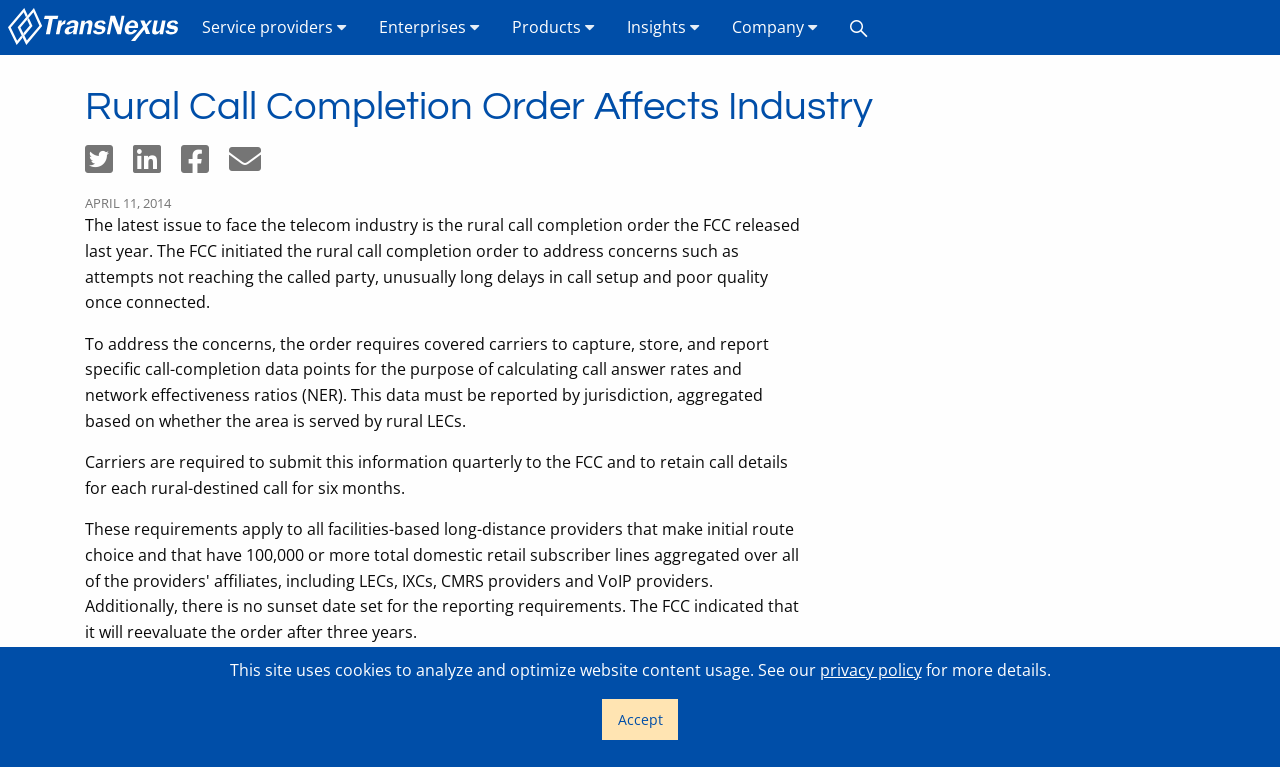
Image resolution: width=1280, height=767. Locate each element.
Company (775, 27)
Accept (640, 719)
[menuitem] (97, 27)
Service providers (274, 27)
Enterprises (429, 27)
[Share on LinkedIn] (157, 165)
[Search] (859, 27)
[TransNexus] (97, 27)
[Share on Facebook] (205, 165)
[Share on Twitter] (109, 165)
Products (553, 27)
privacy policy (871, 670)
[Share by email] (253, 165)
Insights (663, 27)
